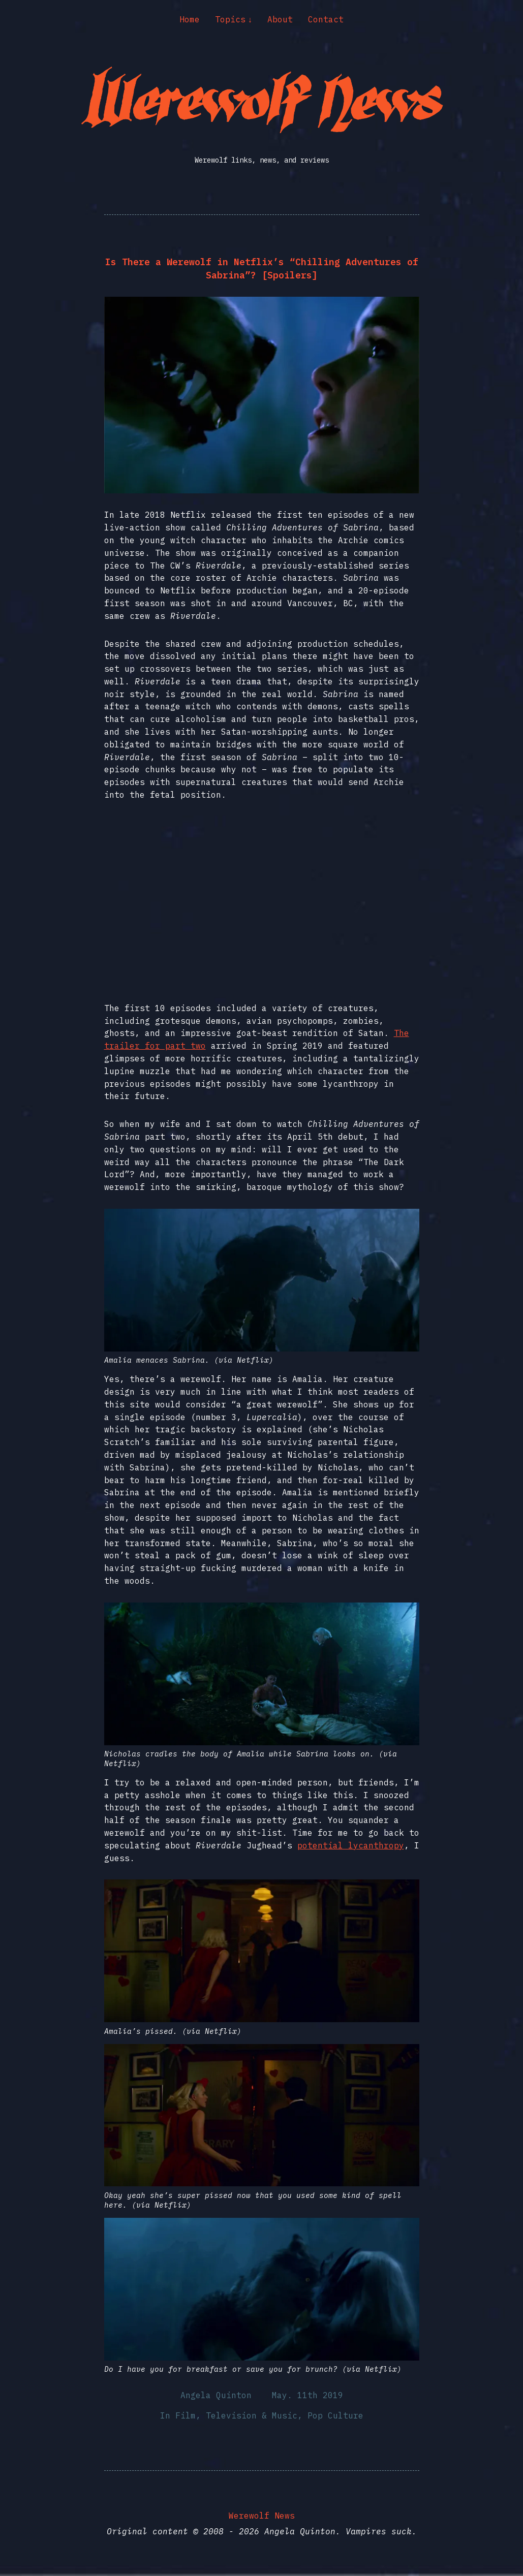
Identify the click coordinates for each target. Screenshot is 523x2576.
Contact (326, 19)
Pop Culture (335, 2415)
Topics (230, 19)
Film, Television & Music (236, 2415)
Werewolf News (262, 2515)
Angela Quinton (216, 2395)
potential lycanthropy (350, 1845)
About (280, 19)
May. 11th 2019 (307, 2395)
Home (189, 19)
